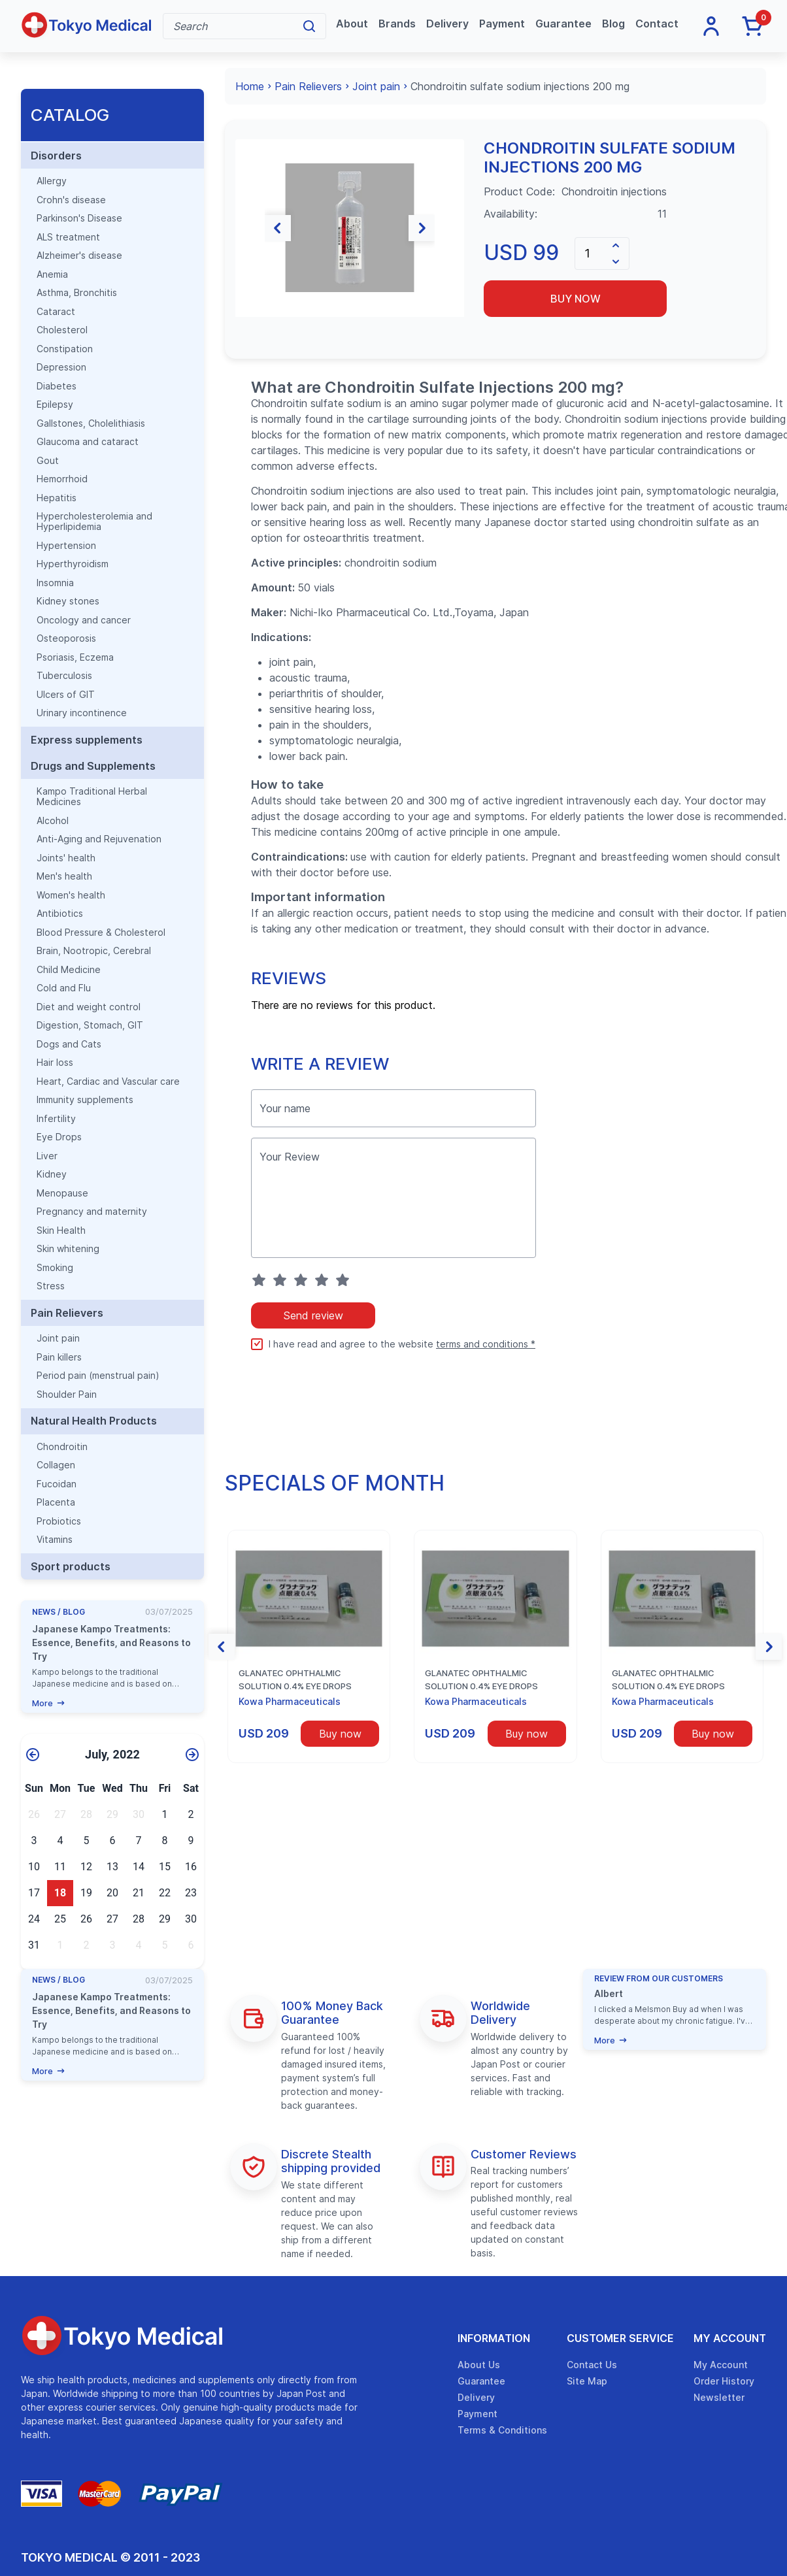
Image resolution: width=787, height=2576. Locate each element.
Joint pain (58, 1338)
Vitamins (55, 1539)
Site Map (587, 2380)
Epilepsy (55, 404)
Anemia (52, 274)
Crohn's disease (71, 200)
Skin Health (61, 1230)
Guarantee (563, 24)
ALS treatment (68, 237)
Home (249, 86)
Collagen (56, 1465)
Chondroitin (62, 1447)
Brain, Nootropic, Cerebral (94, 951)
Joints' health (66, 858)
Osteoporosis (66, 638)
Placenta (56, 1502)
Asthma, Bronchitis (77, 293)
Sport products (70, 1566)
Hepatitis (56, 498)
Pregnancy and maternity (92, 1211)
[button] (248, 228)
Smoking (55, 1268)
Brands (397, 24)
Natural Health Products (94, 1420)
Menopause (62, 1193)
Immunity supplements (85, 1100)
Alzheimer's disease (79, 255)
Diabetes (56, 386)
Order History (724, 2380)
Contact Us (592, 2364)
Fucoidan (56, 1484)
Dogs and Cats (69, 1044)
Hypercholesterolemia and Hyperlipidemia (94, 521)
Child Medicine (69, 970)
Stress (51, 1286)
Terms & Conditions (502, 2430)
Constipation (65, 349)
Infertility (56, 1119)
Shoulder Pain (67, 1394)
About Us (479, 2364)
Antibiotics (60, 913)
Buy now (575, 298)
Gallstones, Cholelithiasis (91, 423)
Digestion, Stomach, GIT (90, 1025)
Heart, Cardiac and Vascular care (108, 1081)
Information (494, 2338)
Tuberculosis (64, 675)
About (352, 24)
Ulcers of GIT (66, 694)
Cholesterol (62, 330)
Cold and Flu (64, 988)
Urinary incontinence (82, 713)
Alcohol (53, 821)
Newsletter (719, 2397)
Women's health (71, 895)
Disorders (56, 155)
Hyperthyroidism (73, 564)
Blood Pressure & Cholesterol (101, 932)
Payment (502, 24)
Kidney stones (68, 601)
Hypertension (66, 545)
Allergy (52, 181)
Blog (613, 24)
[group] (349, 227)
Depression (61, 367)
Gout (48, 460)
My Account (730, 2338)
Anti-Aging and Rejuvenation (99, 839)
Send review (313, 1315)
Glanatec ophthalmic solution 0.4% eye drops (295, 1679)
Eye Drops (59, 1137)
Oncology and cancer (84, 620)
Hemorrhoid (62, 479)
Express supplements (86, 739)
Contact (656, 24)
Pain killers (59, 1357)
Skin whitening (68, 1249)
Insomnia (55, 583)
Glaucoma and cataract (88, 442)
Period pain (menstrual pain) (98, 1375)
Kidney (52, 1174)
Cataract (56, 311)
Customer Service (620, 2338)
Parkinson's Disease (79, 218)
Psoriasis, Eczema (75, 657)
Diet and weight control (89, 1007)
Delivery (447, 24)
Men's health (64, 876)
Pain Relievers (67, 1312)
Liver (47, 1156)
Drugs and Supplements (93, 765)
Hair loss (55, 1062)
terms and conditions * (485, 1343)
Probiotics (59, 1521)
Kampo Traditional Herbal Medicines (92, 796)
